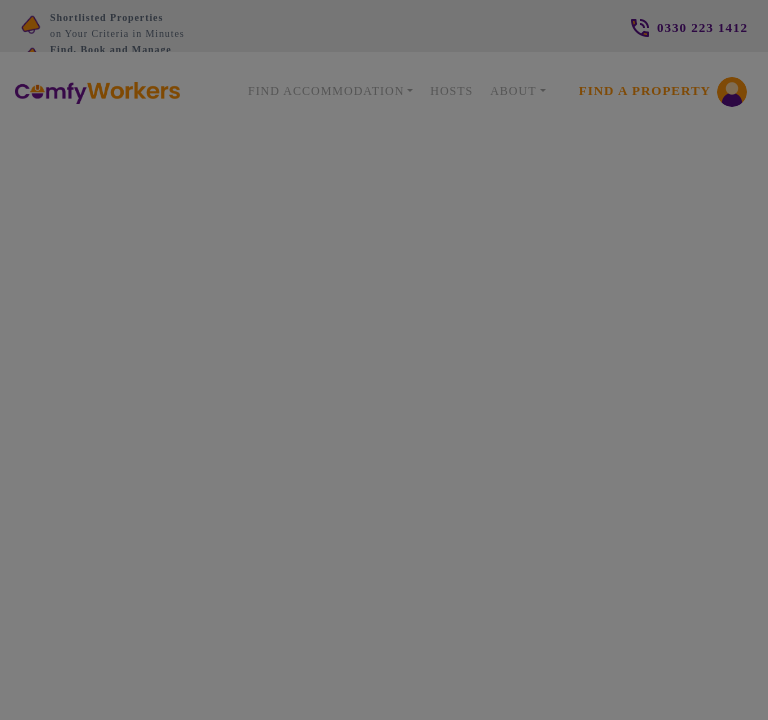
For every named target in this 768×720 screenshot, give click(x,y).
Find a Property (645, 90)
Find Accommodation (326, 91)
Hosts (451, 91)
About (513, 91)
